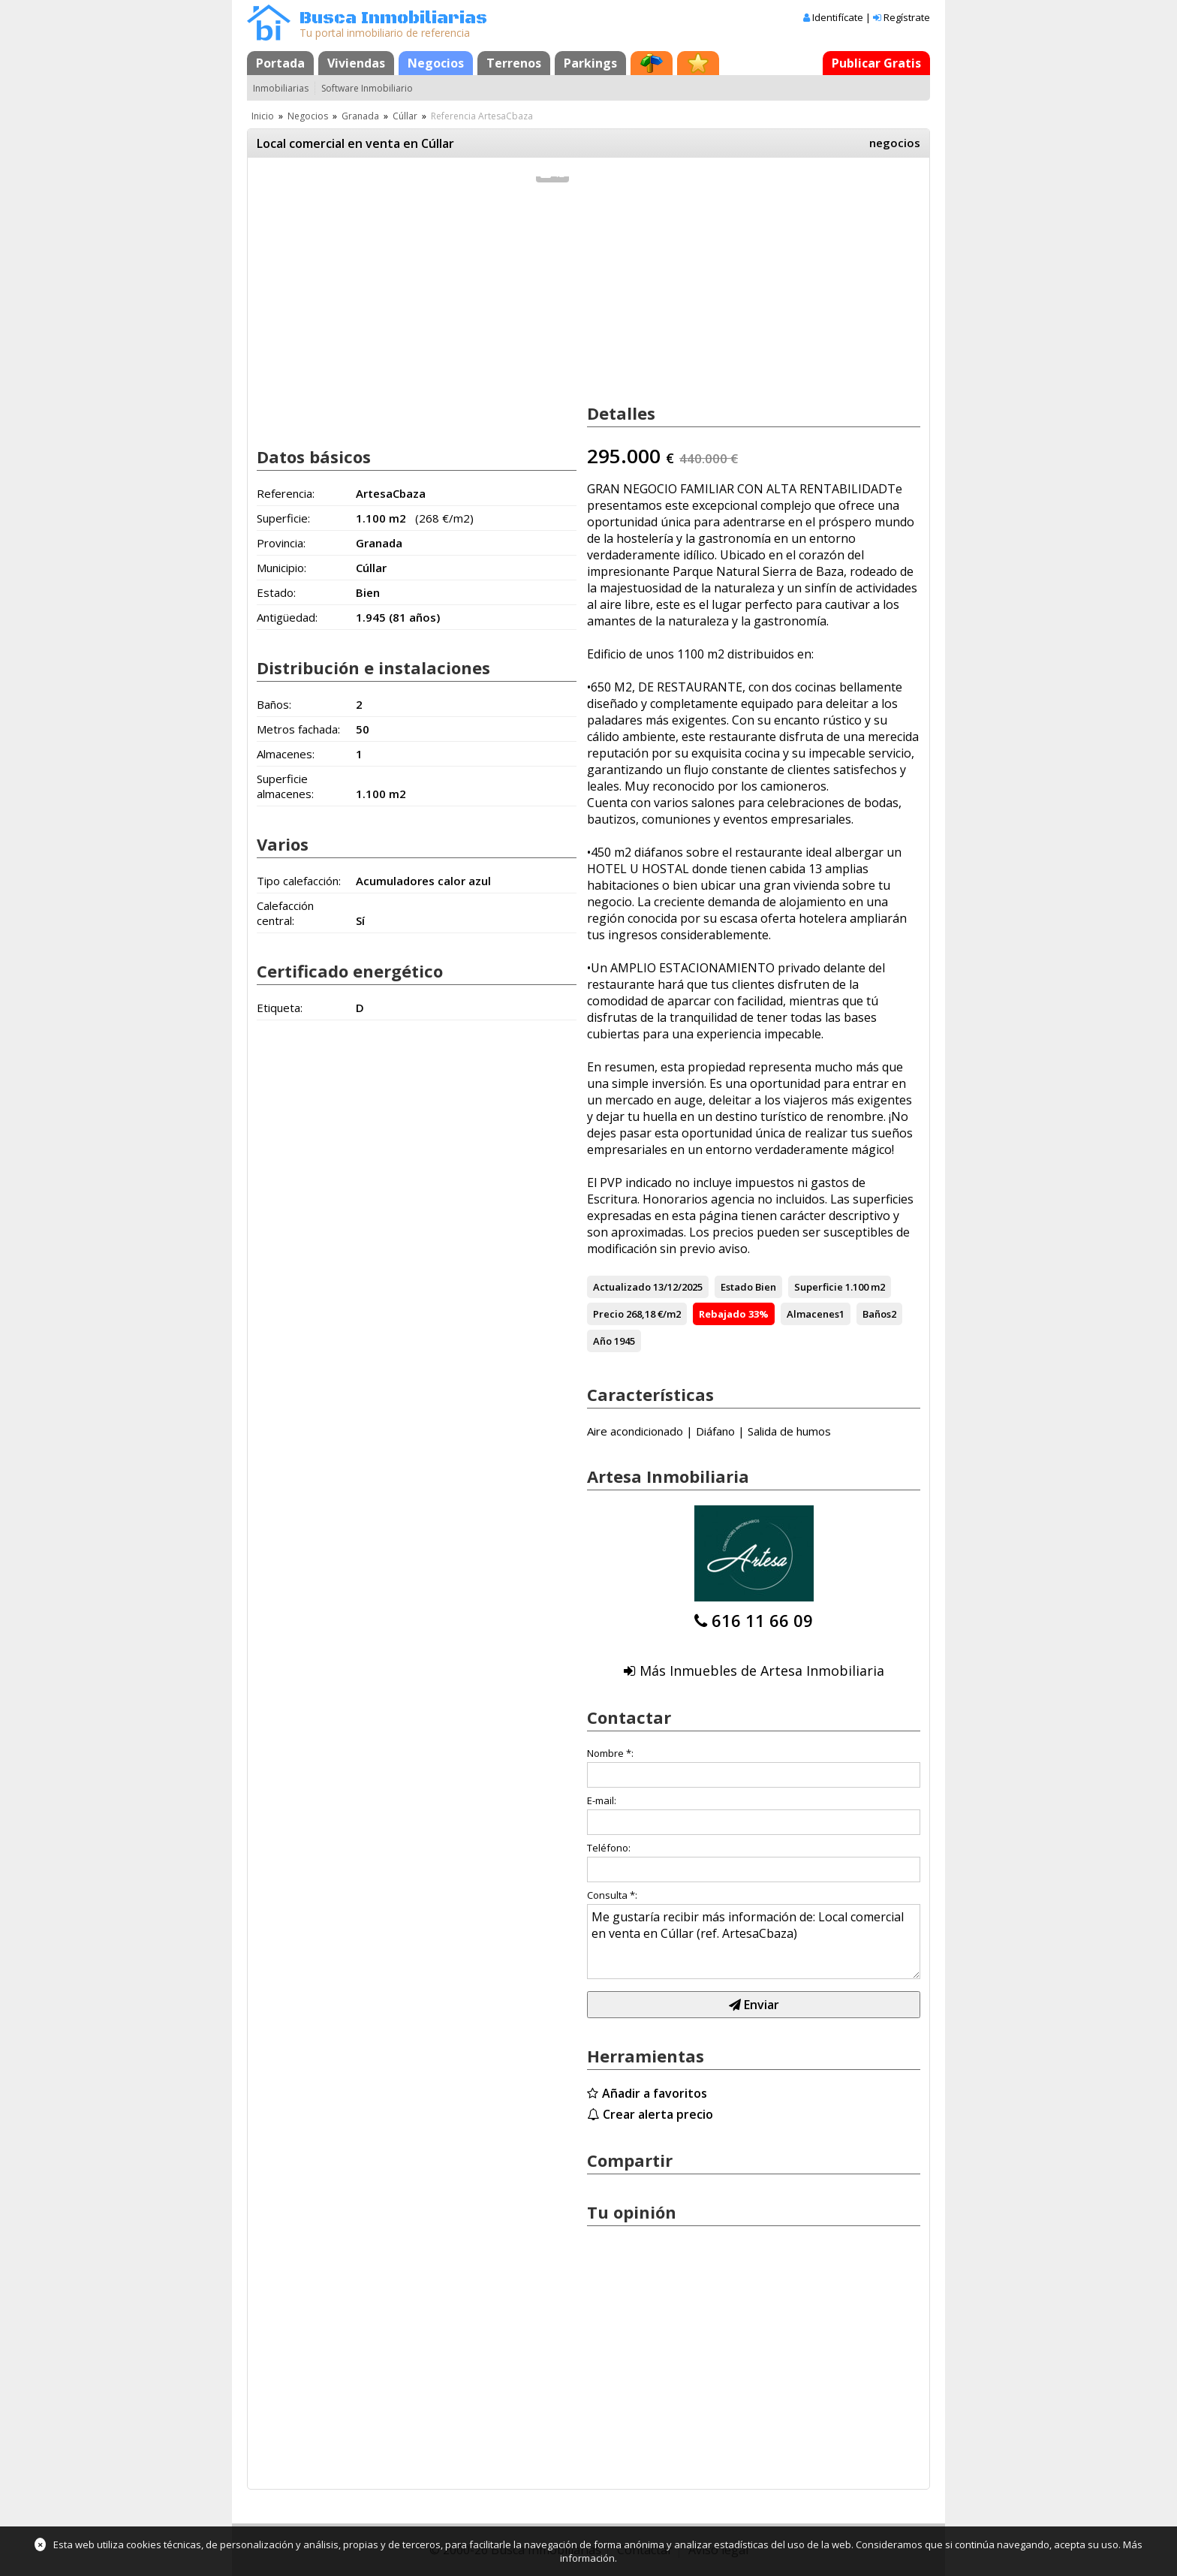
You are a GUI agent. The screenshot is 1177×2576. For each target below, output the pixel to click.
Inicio (262, 116)
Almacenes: (286, 753)
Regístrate (907, 17)
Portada (280, 63)
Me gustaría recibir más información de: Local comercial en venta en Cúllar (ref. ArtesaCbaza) (753, 1941)
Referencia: (286, 493)
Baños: (274, 704)
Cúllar (405, 116)
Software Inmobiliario (367, 88)
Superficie (818, 1287)
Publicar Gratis (876, 63)
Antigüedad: (287, 617)
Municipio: (281, 567)
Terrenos (513, 63)
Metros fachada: (298, 729)
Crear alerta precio (658, 2114)
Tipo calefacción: (299, 880)
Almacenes (813, 1314)
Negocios (436, 63)
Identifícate (837, 17)
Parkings (590, 63)
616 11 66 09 (762, 1620)
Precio (608, 1314)
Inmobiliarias (281, 88)
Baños (876, 1314)
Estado (737, 1287)
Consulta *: (612, 1895)
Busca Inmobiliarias (393, 18)
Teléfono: (609, 1847)
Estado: (276, 592)
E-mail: (601, 1800)
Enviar (754, 2004)
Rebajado (722, 1314)
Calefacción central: (285, 913)
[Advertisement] (416, 314)
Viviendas (356, 63)
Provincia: (281, 542)
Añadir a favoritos (654, 2093)
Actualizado (622, 1287)
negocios (894, 142)
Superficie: (283, 518)
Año (602, 1341)
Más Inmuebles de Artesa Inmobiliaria (762, 1671)
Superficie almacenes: (285, 786)
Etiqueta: (280, 1007)
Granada (360, 116)
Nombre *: (610, 1753)
